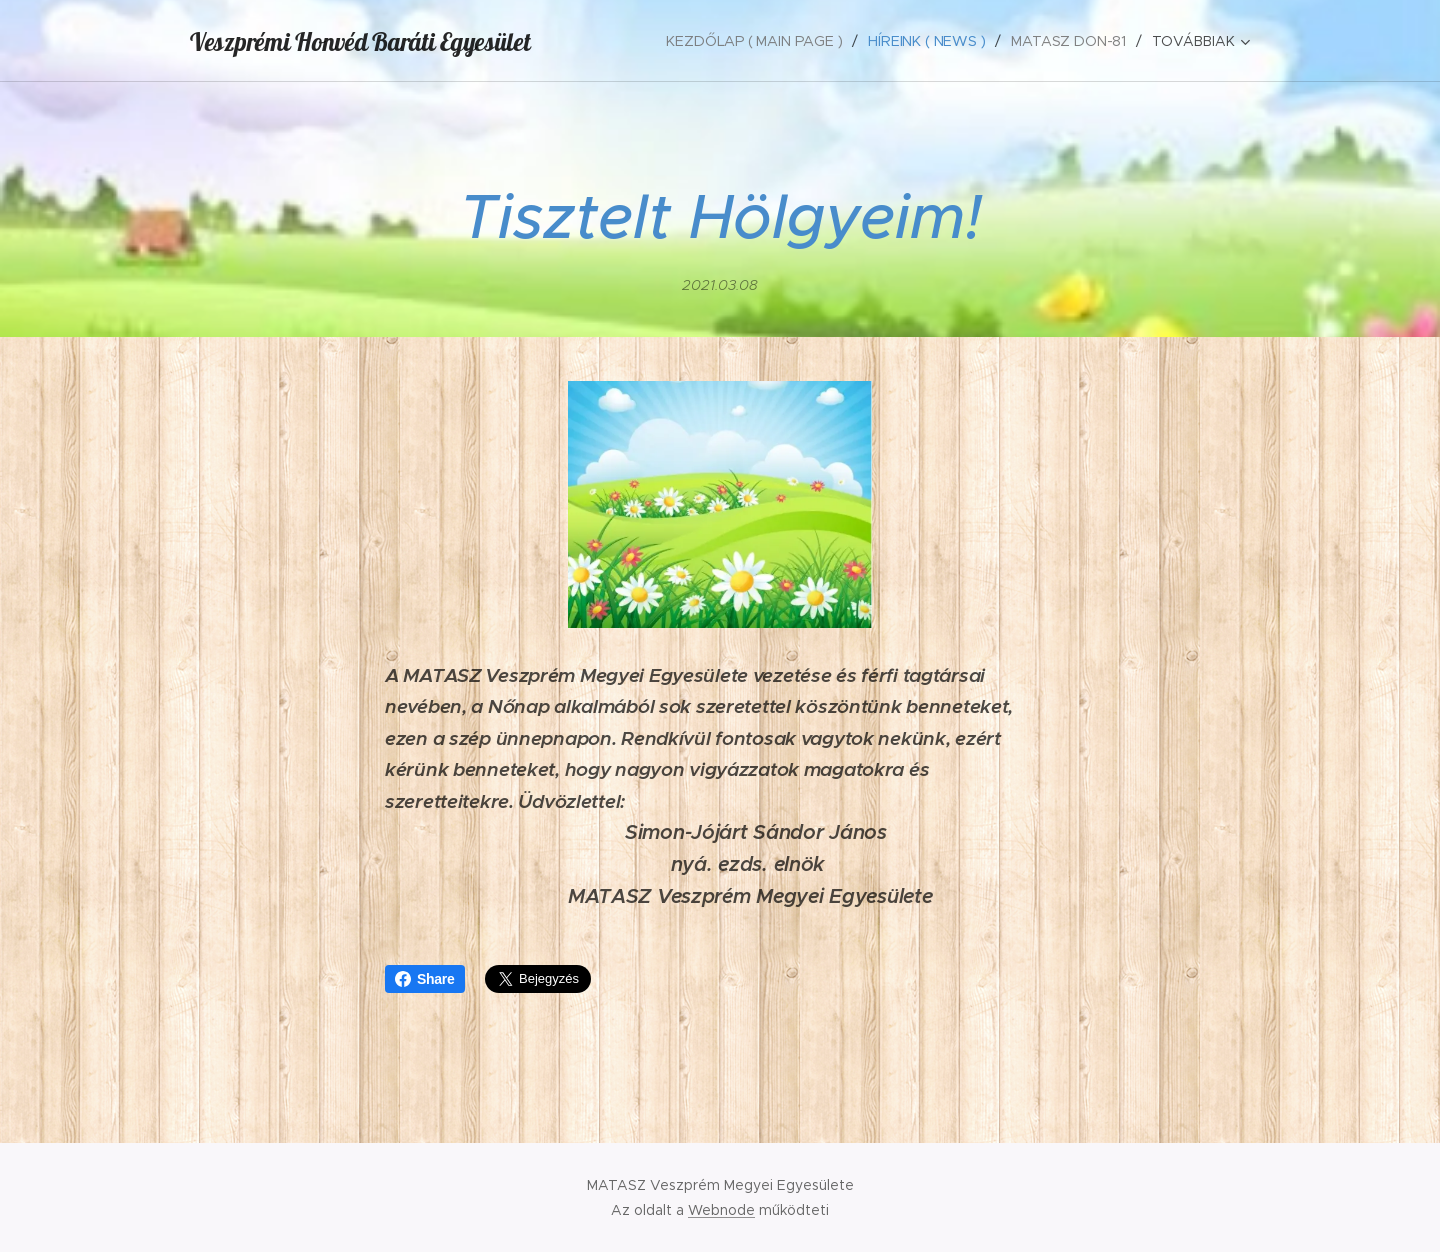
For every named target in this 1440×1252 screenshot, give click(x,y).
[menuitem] (758, 41)
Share (425, 979)
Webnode (721, 1210)
